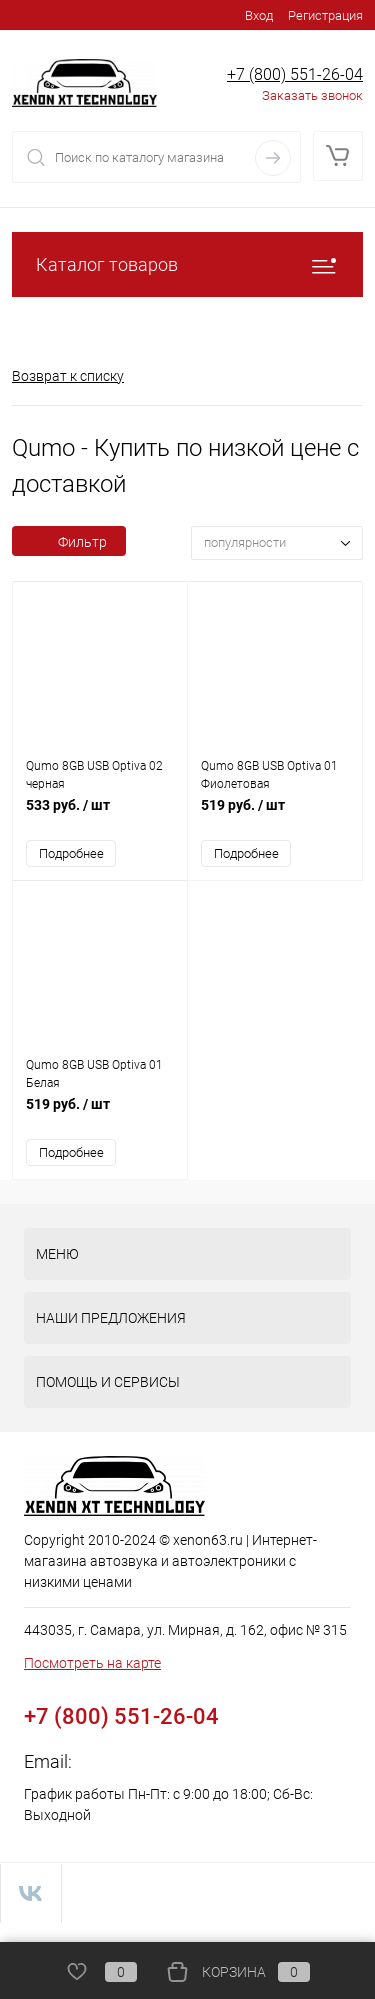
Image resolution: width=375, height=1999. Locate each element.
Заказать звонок (312, 95)
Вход (259, 15)
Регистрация (325, 15)
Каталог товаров (187, 264)
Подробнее (71, 853)
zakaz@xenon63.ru (151, 1761)
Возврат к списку (68, 376)
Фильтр (69, 542)
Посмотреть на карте (92, 1663)
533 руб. (100, 815)
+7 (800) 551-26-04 (295, 74)
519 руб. (275, 815)
